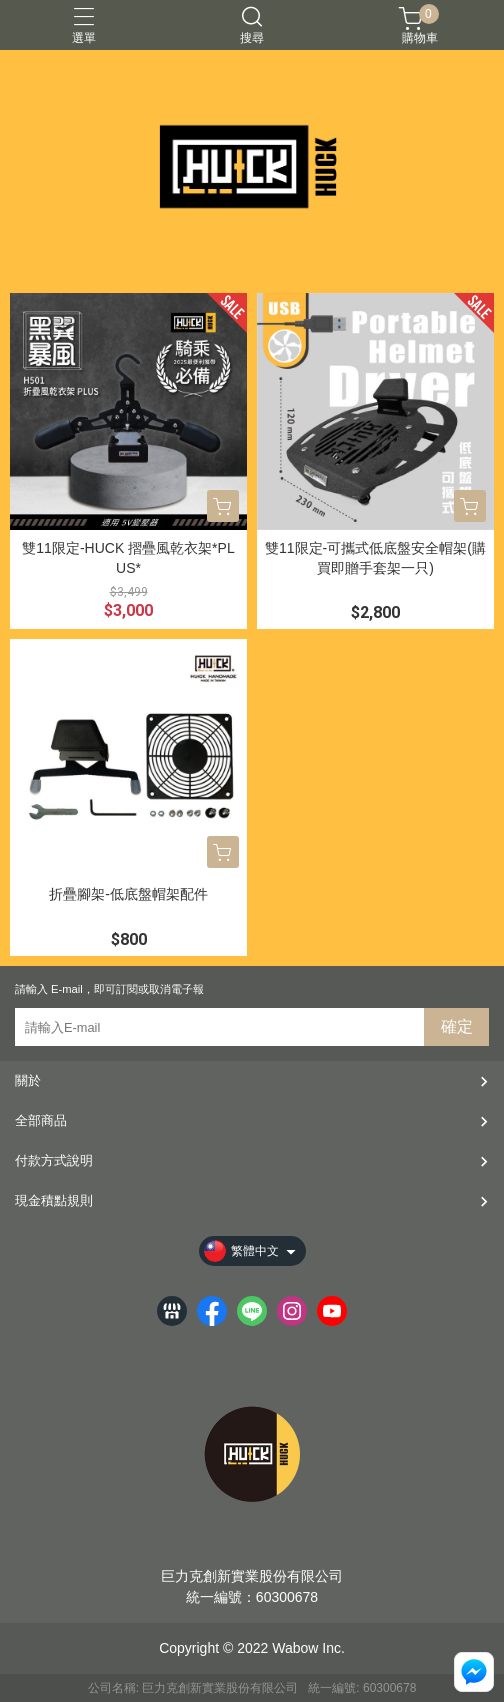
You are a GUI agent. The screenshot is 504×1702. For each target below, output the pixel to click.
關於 (28, 1080)
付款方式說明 (54, 1160)
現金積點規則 (54, 1200)
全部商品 (41, 1120)
